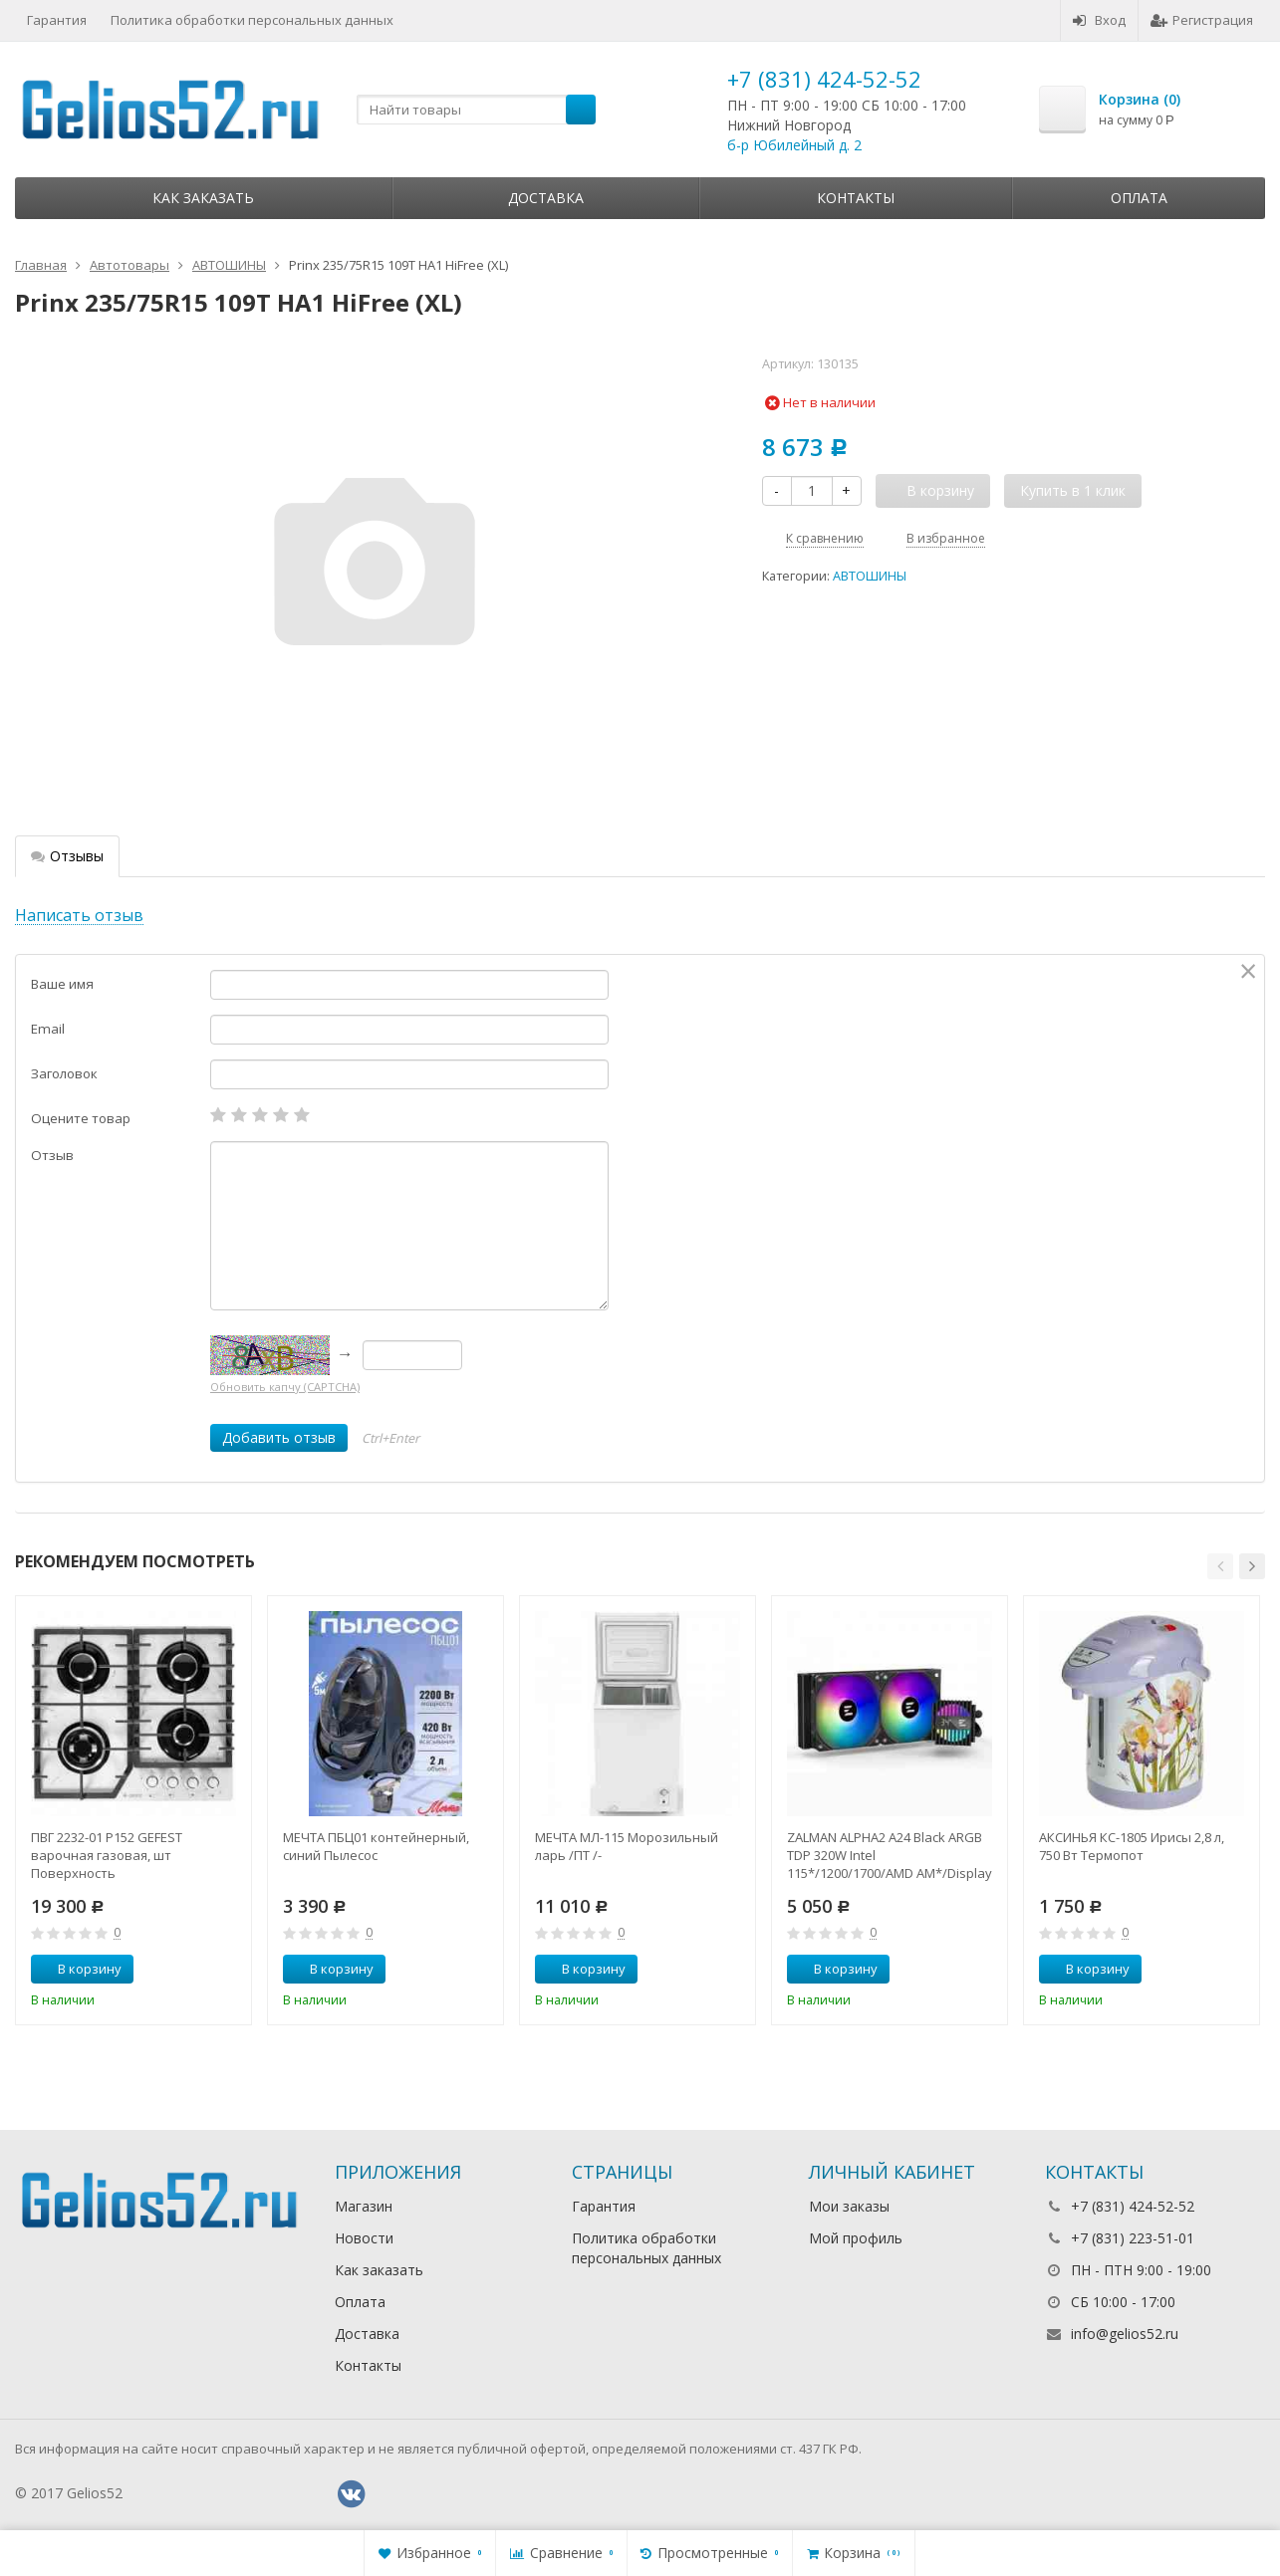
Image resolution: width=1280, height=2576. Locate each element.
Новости (364, 2237)
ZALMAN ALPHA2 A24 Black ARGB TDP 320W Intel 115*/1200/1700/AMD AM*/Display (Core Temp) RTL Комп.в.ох (889, 1855)
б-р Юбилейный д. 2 (794, 144)
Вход (1099, 20)
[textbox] (476, 109)
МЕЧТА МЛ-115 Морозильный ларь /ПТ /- (626, 1846)
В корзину (79, 1969)
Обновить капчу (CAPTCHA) (285, 1386)
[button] (1220, 1566)
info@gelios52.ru (1124, 2333)
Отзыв (52, 1155)
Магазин (363, 2206)
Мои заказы (849, 2206)
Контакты (856, 197)
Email (48, 1029)
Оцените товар (80, 1118)
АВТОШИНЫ (869, 576)
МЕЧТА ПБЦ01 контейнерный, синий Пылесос (376, 1846)
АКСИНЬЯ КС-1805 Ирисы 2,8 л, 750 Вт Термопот (1131, 1846)
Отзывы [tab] (67, 855)
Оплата (1139, 197)
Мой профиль (855, 2237)
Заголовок (64, 1073)
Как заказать (203, 197)
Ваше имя (62, 984)
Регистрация (1202, 20)
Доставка (546, 197)
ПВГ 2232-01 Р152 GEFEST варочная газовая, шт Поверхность (106, 1855)
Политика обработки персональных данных (252, 20)
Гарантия (57, 20)
